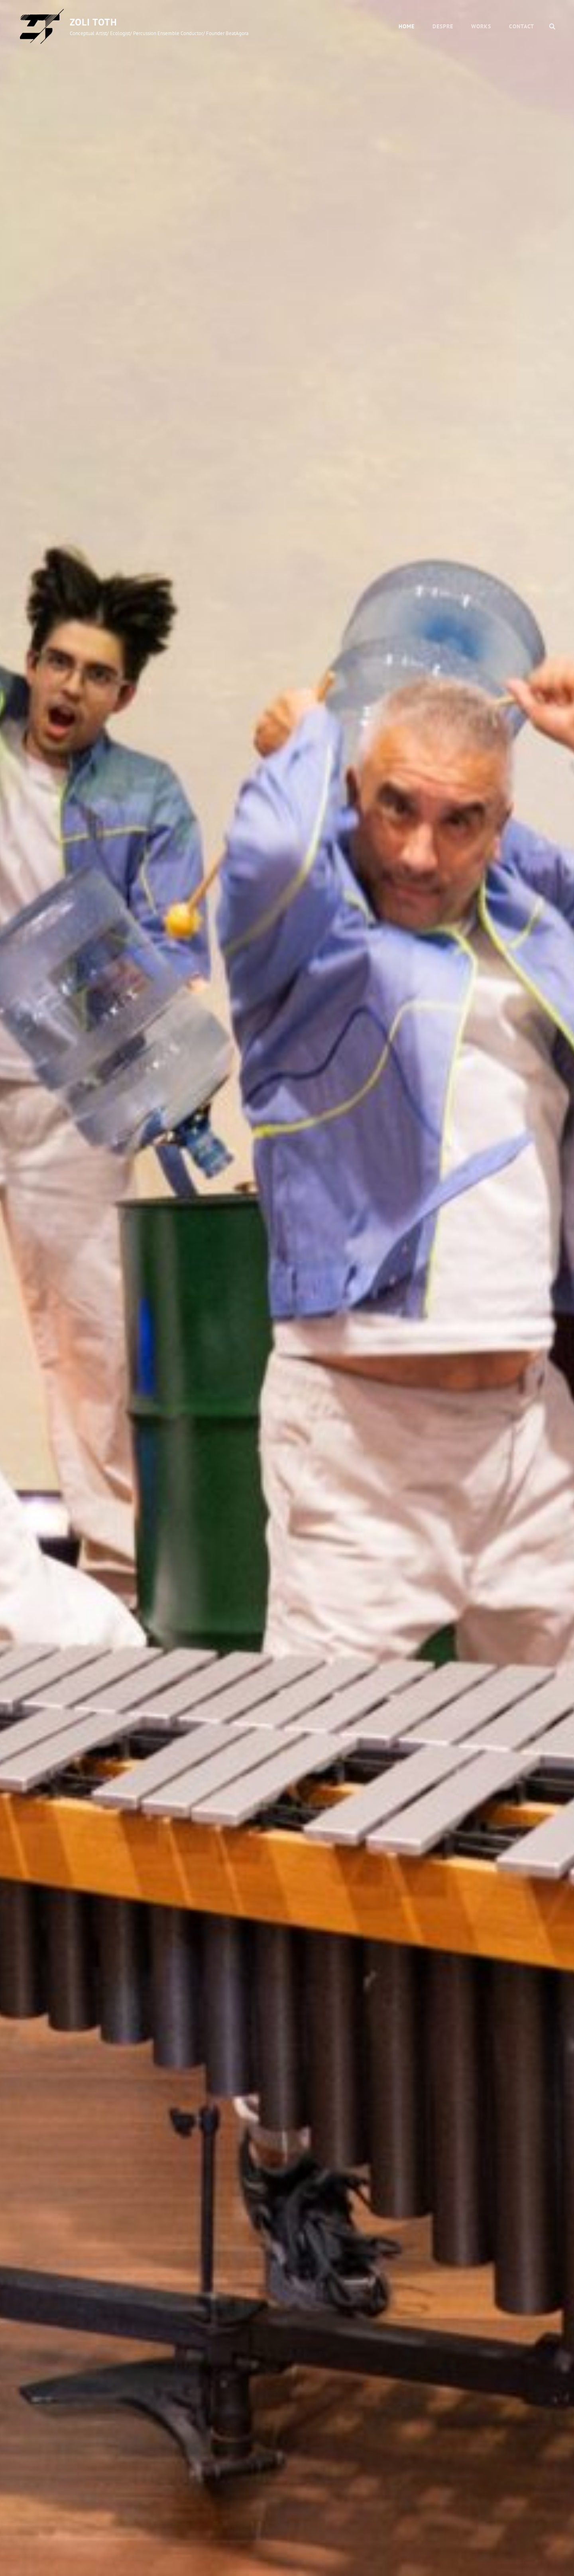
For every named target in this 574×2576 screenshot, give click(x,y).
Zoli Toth (93, 22)
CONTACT (521, 26)
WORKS (481, 26)
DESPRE (442, 26)
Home (407, 26)
